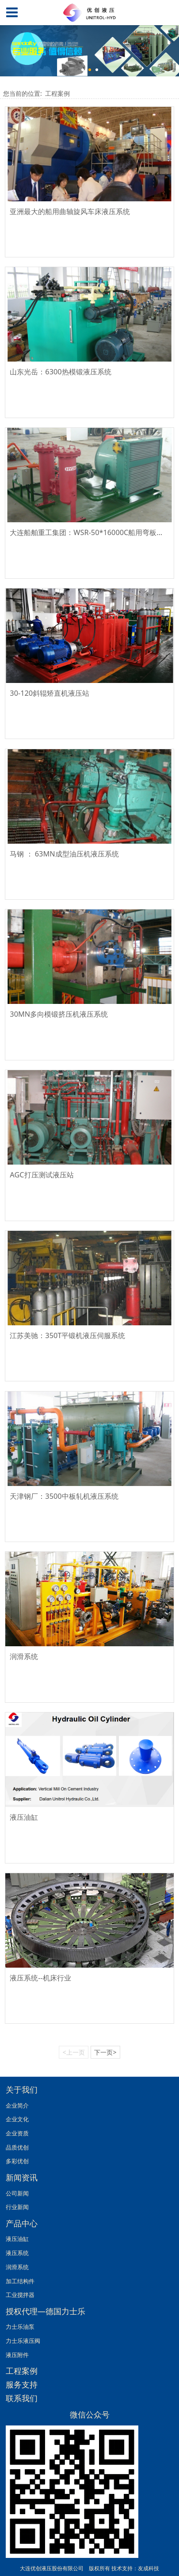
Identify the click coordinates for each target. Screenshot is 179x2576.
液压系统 (17, 2253)
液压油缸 (24, 1817)
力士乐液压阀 (23, 2341)
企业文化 (17, 2119)
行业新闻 (17, 2207)
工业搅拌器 (20, 2295)
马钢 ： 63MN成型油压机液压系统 (64, 854)
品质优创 (17, 2147)
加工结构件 (20, 2281)
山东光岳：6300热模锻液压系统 (60, 372)
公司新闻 (17, 2193)
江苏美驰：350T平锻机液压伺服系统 (67, 1335)
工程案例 (57, 93)
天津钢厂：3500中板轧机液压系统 (64, 1496)
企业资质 (17, 2133)
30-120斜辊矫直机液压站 (49, 693)
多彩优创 (17, 2161)
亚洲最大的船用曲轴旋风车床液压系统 (70, 211)
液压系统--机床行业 (40, 1978)
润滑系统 (24, 1656)
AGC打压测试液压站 (41, 1175)
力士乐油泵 (20, 2327)
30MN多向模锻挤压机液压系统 (59, 1014)
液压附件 (17, 2355)
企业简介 (17, 2105)
